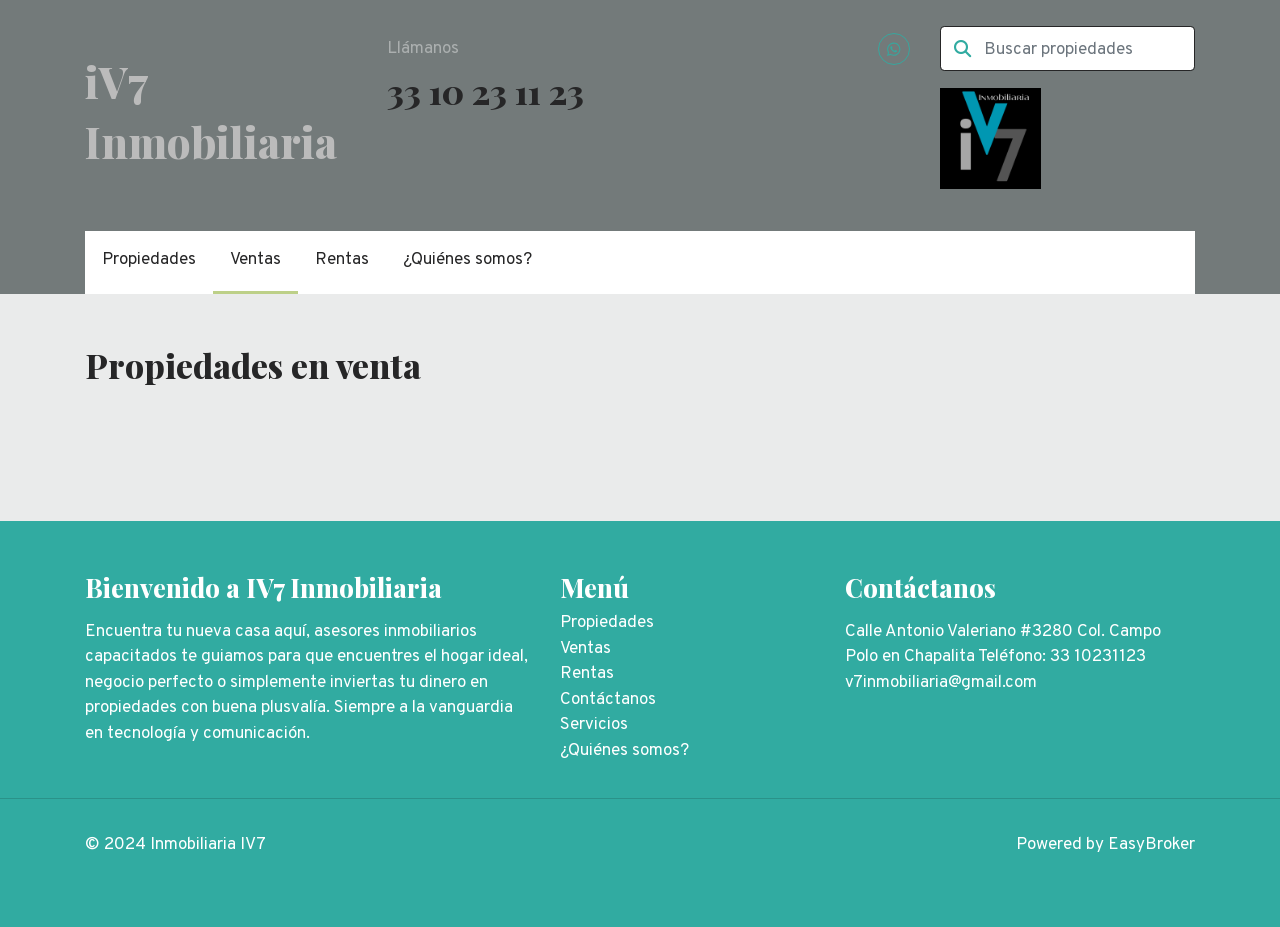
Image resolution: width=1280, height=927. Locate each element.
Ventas (255, 260)
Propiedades (149, 260)
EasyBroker (1151, 845)
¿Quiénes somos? (467, 260)
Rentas (342, 260)
